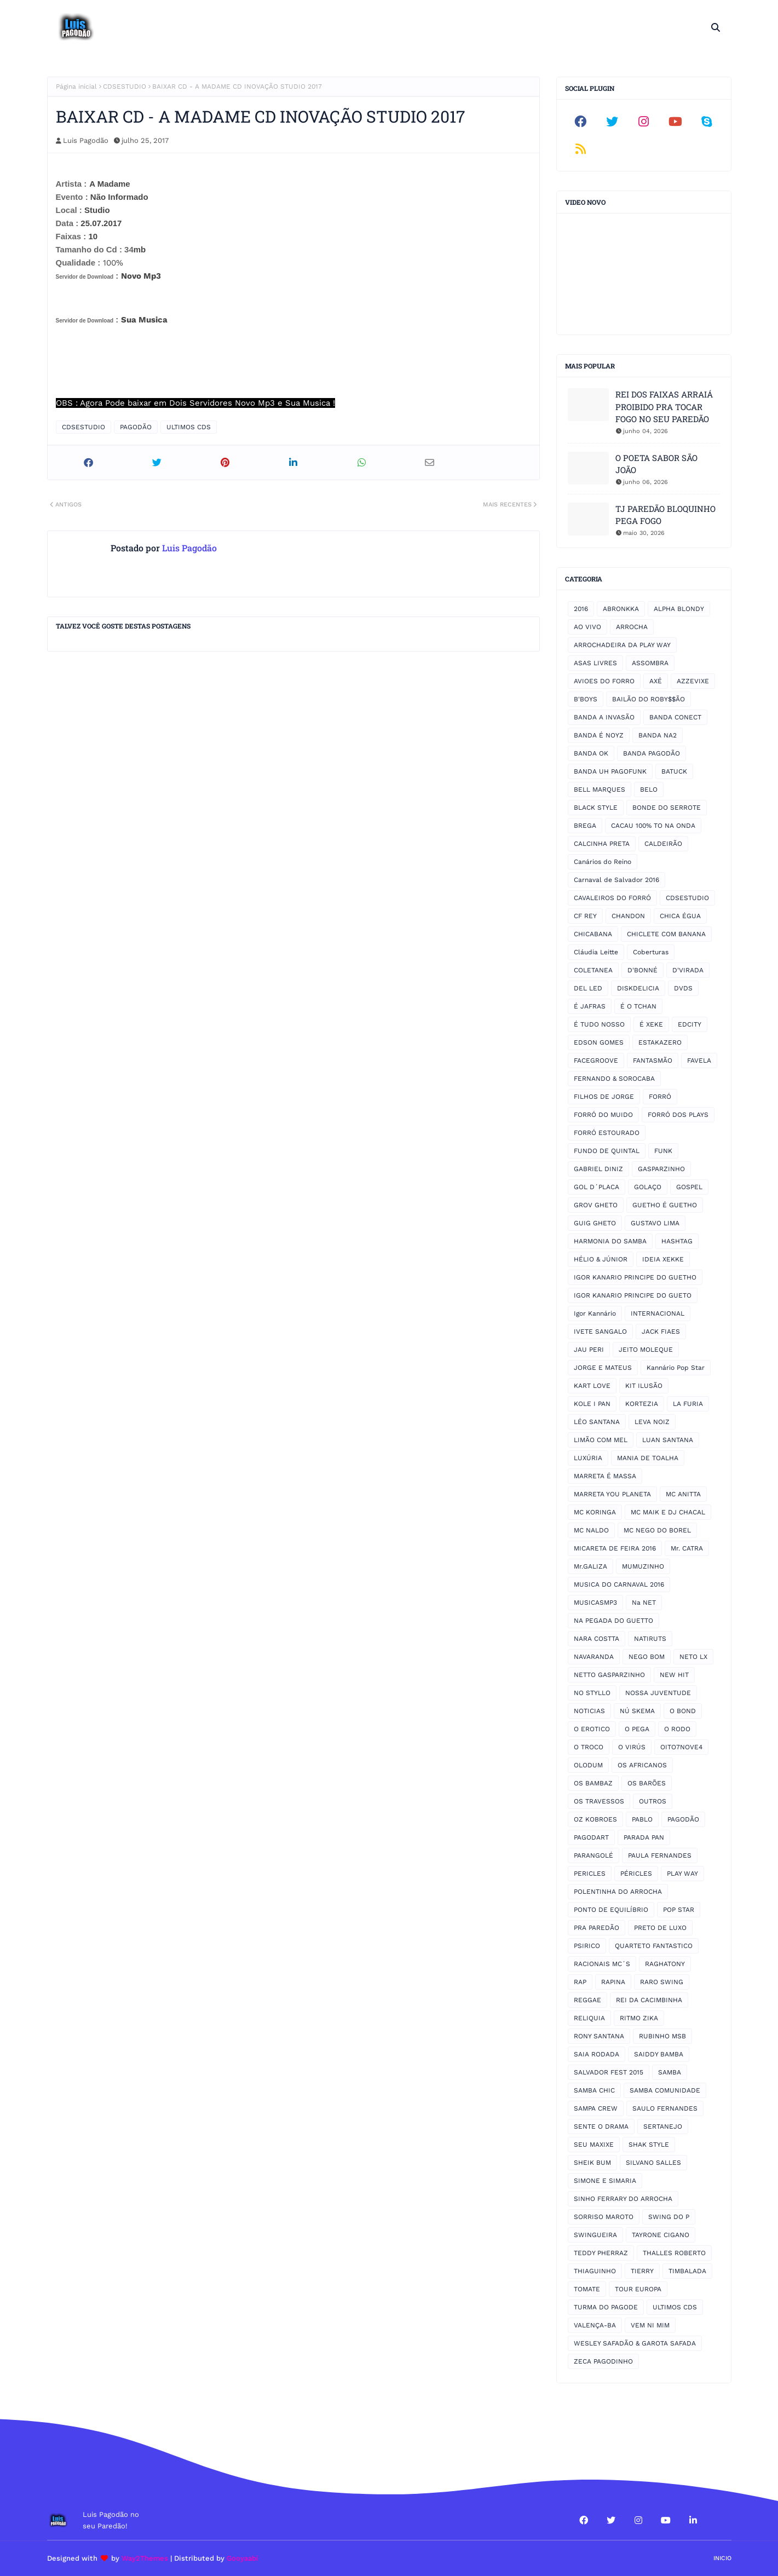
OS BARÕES (646, 1783)
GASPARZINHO (661, 1169)
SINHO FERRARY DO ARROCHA (623, 2199)
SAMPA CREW (596, 2108)
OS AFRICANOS (642, 1765)
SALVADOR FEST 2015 (608, 2072)
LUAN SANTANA (667, 1440)
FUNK (663, 1151)
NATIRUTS (650, 1639)
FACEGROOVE (596, 1060)
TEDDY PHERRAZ (601, 2253)
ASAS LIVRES (595, 663)
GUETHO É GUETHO (664, 1205)
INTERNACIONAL (657, 1313)
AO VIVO (587, 627)
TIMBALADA (687, 2271)
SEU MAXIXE (594, 2144)
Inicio (722, 2558)
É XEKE (651, 1024)
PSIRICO (587, 1946)
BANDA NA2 (657, 735)
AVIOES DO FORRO (604, 681)
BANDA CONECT (675, 717)
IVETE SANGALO (600, 1331)
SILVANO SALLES (653, 2162)
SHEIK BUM (592, 2162)
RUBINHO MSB (662, 2036)
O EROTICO (592, 1729)
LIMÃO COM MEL (600, 1440)
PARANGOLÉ (593, 1855)
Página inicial (76, 86)
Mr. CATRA (687, 1548)
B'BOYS (585, 699)
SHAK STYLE (649, 2144)
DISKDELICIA (638, 988)
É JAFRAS (590, 1006)
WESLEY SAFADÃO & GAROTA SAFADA (635, 2343)
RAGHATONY (665, 1964)
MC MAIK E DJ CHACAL (668, 1512)
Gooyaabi (242, 2558)
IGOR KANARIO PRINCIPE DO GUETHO (635, 1277)
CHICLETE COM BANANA (666, 934)
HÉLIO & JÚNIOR (600, 1259)
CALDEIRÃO (663, 844)
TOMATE (587, 2289)
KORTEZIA (641, 1404)
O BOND (683, 1711)
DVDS (683, 988)
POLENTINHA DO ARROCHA (618, 1891)
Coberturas (650, 952)
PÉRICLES (636, 1873)
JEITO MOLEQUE (646, 1349)
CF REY (585, 916)
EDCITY (689, 1024)
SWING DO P (668, 2217)
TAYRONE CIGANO (660, 2235)
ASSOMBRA (650, 663)
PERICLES (590, 1873)
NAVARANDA (594, 1657)
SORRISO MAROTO (603, 2217)
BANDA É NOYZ (599, 735)
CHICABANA (593, 934)
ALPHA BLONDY (679, 609)
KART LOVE (592, 1386)
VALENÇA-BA (595, 2325)
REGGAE (587, 2000)
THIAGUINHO (595, 2271)
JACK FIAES (661, 1331)
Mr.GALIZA (590, 1566)
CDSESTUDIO (124, 86)
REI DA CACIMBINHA (649, 2000)
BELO (649, 789)
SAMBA (669, 2072)
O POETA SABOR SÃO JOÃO (656, 464)
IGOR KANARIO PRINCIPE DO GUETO (632, 1295)
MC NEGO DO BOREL (657, 1530)
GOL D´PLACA (596, 1187)
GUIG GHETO (595, 1223)
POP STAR (678, 1910)
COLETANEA (593, 970)
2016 (581, 609)
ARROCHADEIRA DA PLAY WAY (622, 645)
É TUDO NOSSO (599, 1024)
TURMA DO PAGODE (606, 2307)
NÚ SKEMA (637, 1711)
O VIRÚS (632, 1747)
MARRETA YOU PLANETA (612, 1494)
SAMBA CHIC (594, 2090)
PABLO (642, 1819)
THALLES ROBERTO (674, 2253)
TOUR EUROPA (638, 2289)
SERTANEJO (662, 2126)
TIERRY (642, 2271)
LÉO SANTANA (597, 1422)
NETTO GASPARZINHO (609, 1675)
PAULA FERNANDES (659, 1855)
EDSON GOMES (599, 1042)
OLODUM (588, 1765)
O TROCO (588, 1747)
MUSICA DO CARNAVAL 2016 (619, 1584)
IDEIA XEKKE (663, 1259)
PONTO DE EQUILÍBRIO (611, 1910)
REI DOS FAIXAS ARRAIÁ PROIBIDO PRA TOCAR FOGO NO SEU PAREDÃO (664, 406)
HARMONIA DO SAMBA (610, 1241)
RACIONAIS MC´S (602, 1964)
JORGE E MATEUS (603, 1367)
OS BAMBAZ (593, 1783)
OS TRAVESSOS (599, 1801)
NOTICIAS (589, 1711)
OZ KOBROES (595, 1819)
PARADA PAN (644, 1837)
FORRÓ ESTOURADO (606, 1133)
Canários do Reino (602, 862)
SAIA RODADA (596, 2054)
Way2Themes (145, 2558)
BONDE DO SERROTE (666, 807)
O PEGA (637, 1729)
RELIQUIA (589, 2018)
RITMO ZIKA (639, 2018)
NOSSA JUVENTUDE (658, 1693)
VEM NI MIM (650, 2325)
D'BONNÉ (642, 970)
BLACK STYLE (596, 807)
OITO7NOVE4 (681, 1747)
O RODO (677, 1729)
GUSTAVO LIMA (655, 1223)
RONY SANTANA (599, 2036)
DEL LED (588, 988)
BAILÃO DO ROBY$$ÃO (648, 699)
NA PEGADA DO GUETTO (613, 1620)
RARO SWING (661, 1982)
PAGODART (591, 1837)
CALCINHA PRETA (602, 844)
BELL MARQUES (599, 789)
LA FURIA (688, 1404)
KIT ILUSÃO (643, 1386)
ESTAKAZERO (660, 1042)
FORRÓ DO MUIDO (603, 1115)
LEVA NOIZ (652, 1422)
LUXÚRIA (588, 1458)
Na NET (644, 1602)
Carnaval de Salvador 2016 (616, 880)
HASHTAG (677, 1241)
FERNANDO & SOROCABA (614, 1078)
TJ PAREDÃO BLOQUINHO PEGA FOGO (665, 515)
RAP (580, 1982)
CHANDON (628, 916)
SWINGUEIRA (595, 2235)
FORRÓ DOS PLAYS (678, 1115)
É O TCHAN (638, 1006)
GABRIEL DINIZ (598, 1169)
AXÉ (655, 681)
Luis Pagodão (85, 140)
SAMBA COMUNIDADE (665, 2090)
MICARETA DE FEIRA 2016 (615, 1548)
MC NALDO (591, 1530)
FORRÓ (660, 1096)
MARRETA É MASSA (605, 1476)
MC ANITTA (683, 1494)
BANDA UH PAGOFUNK (610, 771)
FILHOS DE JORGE (604, 1096)
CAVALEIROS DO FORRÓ (612, 898)
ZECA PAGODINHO (603, 2361)
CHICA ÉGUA (680, 916)
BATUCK (674, 771)
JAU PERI (589, 1349)
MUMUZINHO (643, 1566)
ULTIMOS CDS (188, 427)
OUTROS (652, 1801)
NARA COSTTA (596, 1639)
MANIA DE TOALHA (647, 1458)
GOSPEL (689, 1187)
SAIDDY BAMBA (658, 2054)
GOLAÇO (647, 1187)
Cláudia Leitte (596, 952)
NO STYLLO (592, 1693)
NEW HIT (674, 1675)
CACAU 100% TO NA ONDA (653, 825)
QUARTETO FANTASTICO (654, 1946)
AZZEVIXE (693, 681)
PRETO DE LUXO (660, 1928)
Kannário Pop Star (676, 1367)
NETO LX (693, 1657)
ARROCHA (632, 627)
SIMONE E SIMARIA (605, 2181)
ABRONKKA (621, 609)
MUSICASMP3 (595, 1602)
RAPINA (613, 1982)
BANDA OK (591, 753)
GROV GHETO (596, 1205)
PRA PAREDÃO (596, 1928)
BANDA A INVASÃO (604, 717)
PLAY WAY (682, 1873)
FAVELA (699, 1060)
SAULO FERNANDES (665, 2108)
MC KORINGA (595, 1512)
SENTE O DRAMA (601, 2126)
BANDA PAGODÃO (651, 753)
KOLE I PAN (592, 1404)
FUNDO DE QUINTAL (606, 1151)
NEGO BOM (647, 1657)
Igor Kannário (595, 1313)
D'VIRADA (688, 970)
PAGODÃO (136, 427)
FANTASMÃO (652, 1060)
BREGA (585, 825)
